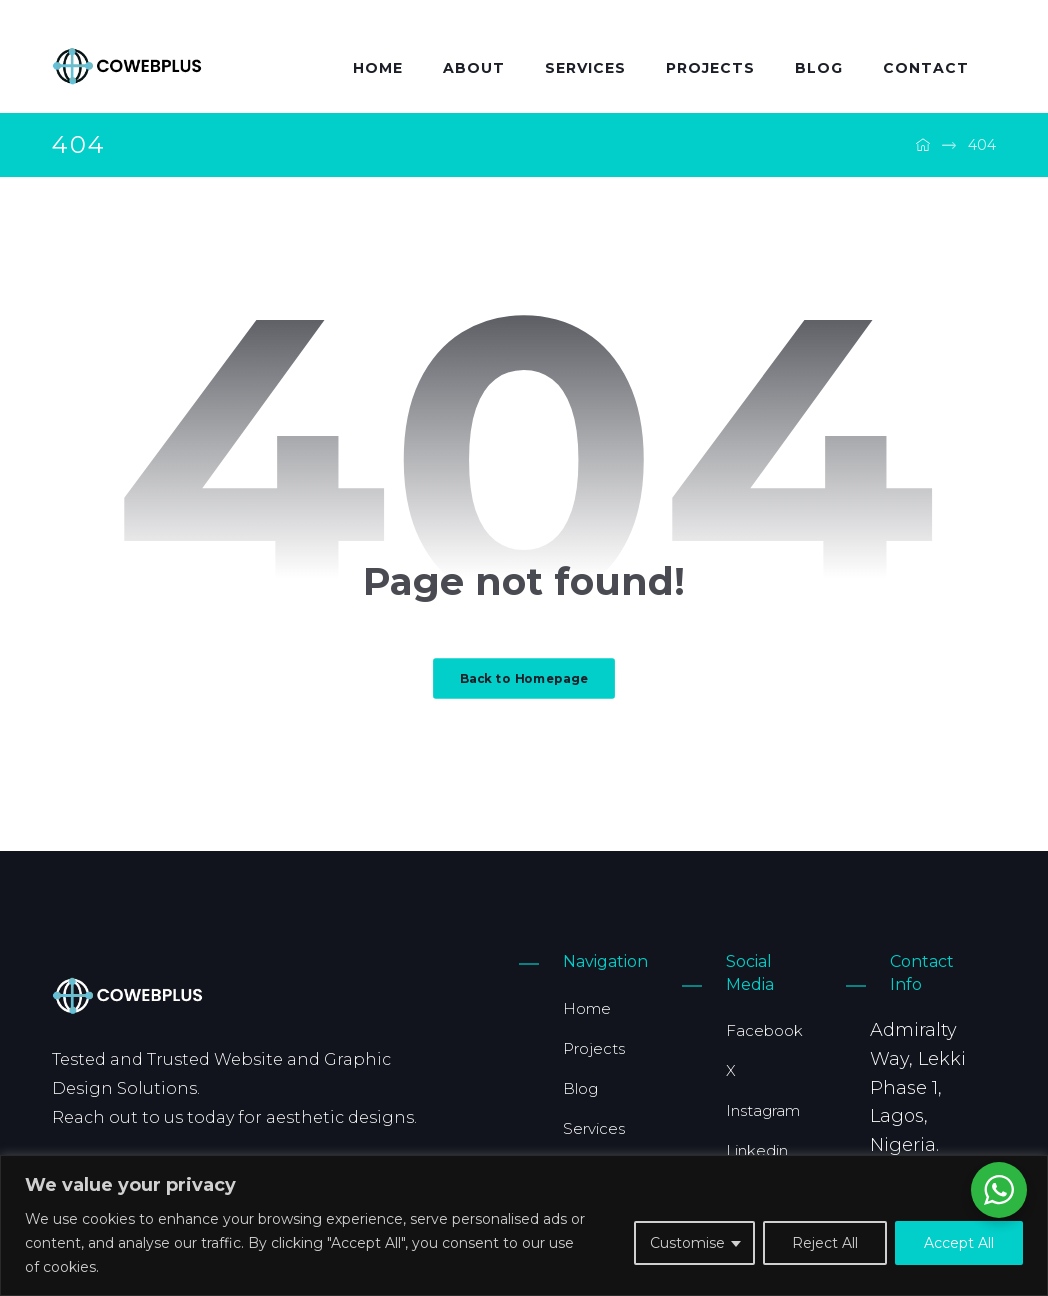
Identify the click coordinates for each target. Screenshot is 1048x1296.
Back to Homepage (524, 678)
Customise (687, 1243)
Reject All (825, 1243)
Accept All (959, 1243)
